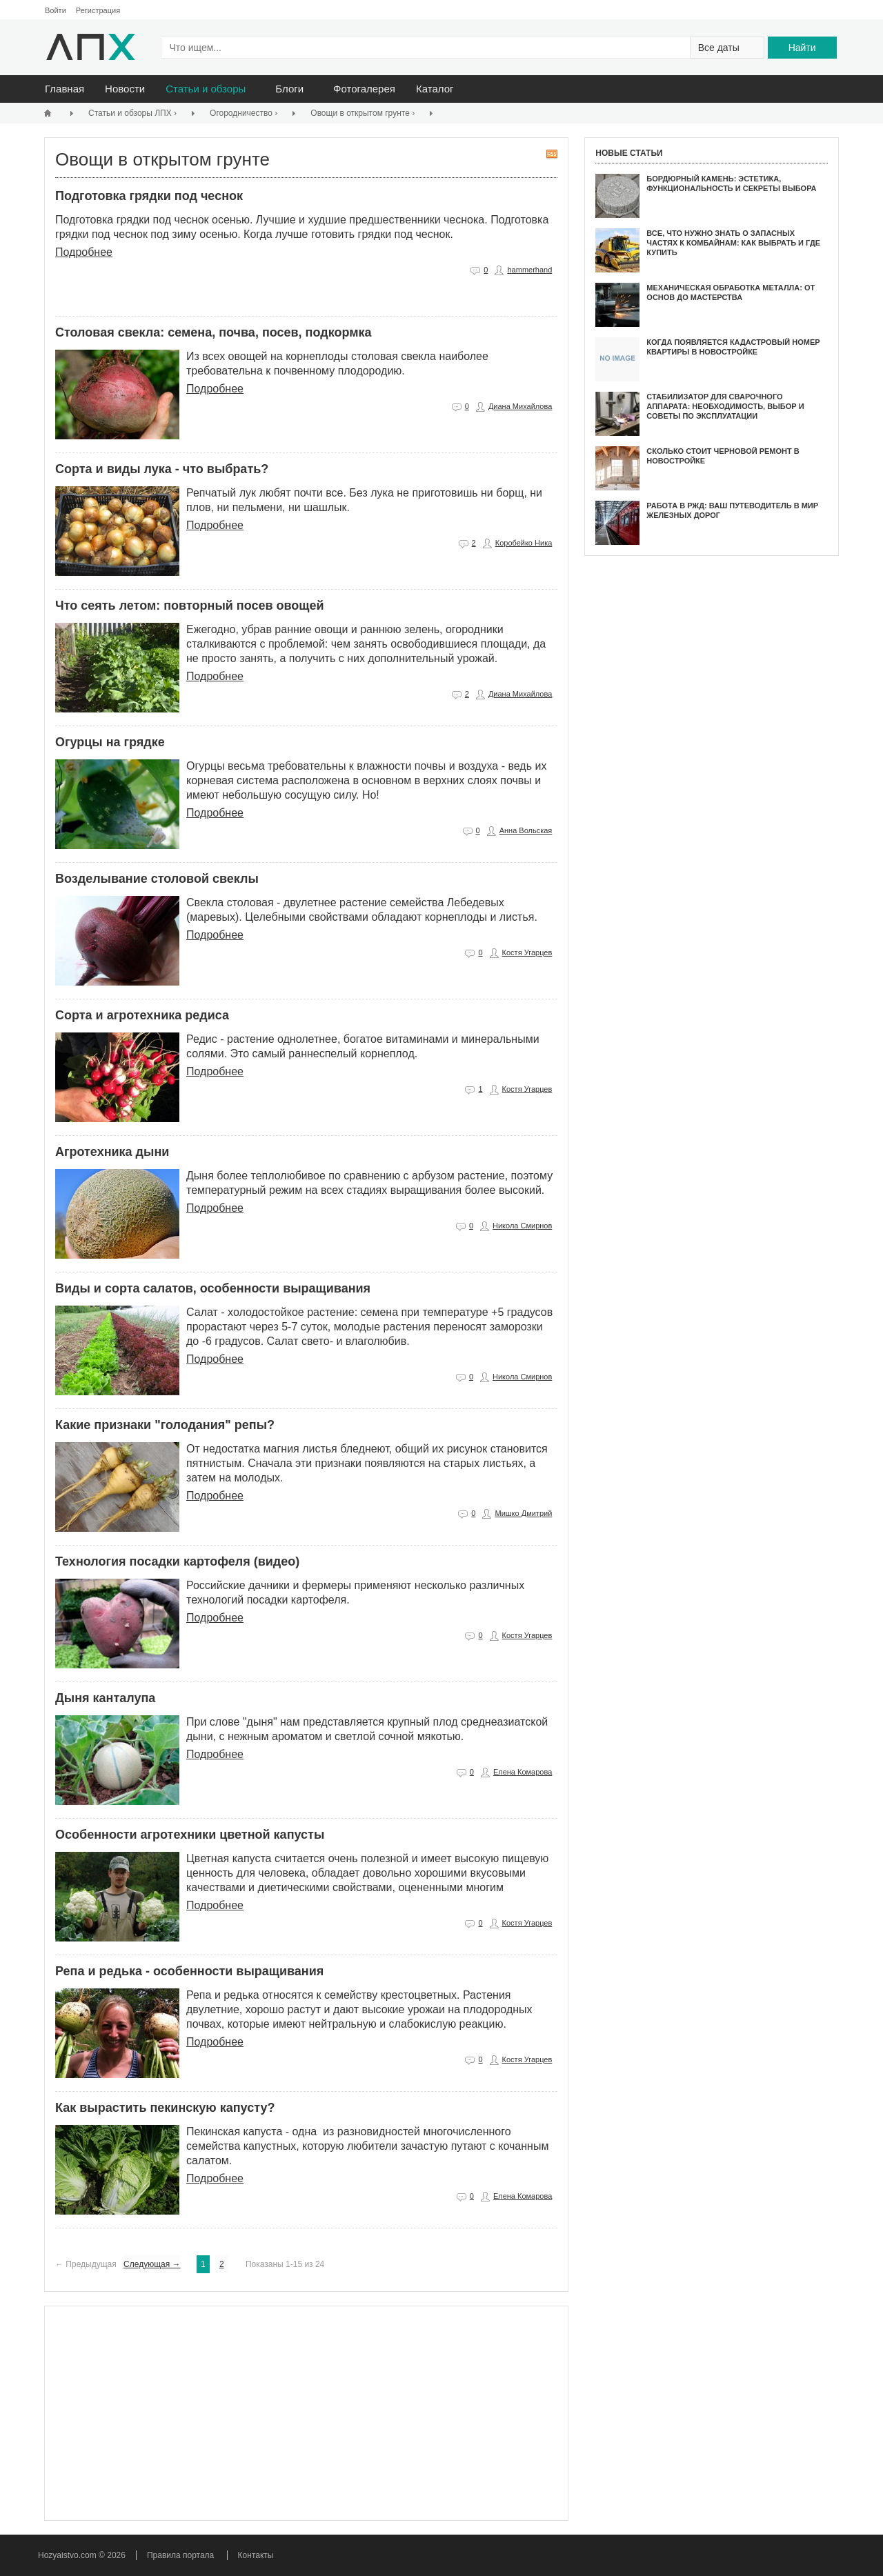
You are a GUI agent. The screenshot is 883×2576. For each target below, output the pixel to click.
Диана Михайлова (520, 406)
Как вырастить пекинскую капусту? (165, 2108)
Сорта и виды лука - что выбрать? (161, 469)
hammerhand (529, 270)
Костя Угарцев (527, 952)
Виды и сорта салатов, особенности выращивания (212, 1288)
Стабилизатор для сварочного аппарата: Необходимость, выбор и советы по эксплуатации (725, 406)
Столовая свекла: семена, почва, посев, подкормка (213, 332)
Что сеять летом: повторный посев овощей (189, 605)
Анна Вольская (526, 830)
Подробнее (83, 252)
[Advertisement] (306, 2413)
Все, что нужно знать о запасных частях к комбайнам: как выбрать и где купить (733, 243)
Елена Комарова (522, 1772)
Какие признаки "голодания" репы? (165, 1425)
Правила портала (180, 2555)
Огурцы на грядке (110, 742)
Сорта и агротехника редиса (142, 1015)
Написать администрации (815, 10)
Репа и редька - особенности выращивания (189, 1971)
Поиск (799, 10)
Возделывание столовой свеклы (157, 879)
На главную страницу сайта (782, 10)
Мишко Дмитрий (523, 1513)
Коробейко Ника (524, 543)
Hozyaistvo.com (68, 2555)
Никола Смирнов (522, 1225)
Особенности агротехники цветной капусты (189, 1834)
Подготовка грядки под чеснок (149, 196)
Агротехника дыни (112, 1152)
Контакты (256, 2555)
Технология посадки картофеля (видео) (177, 1561)
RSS (551, 154)
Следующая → (151, 2264)
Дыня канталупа (105, 1698)
